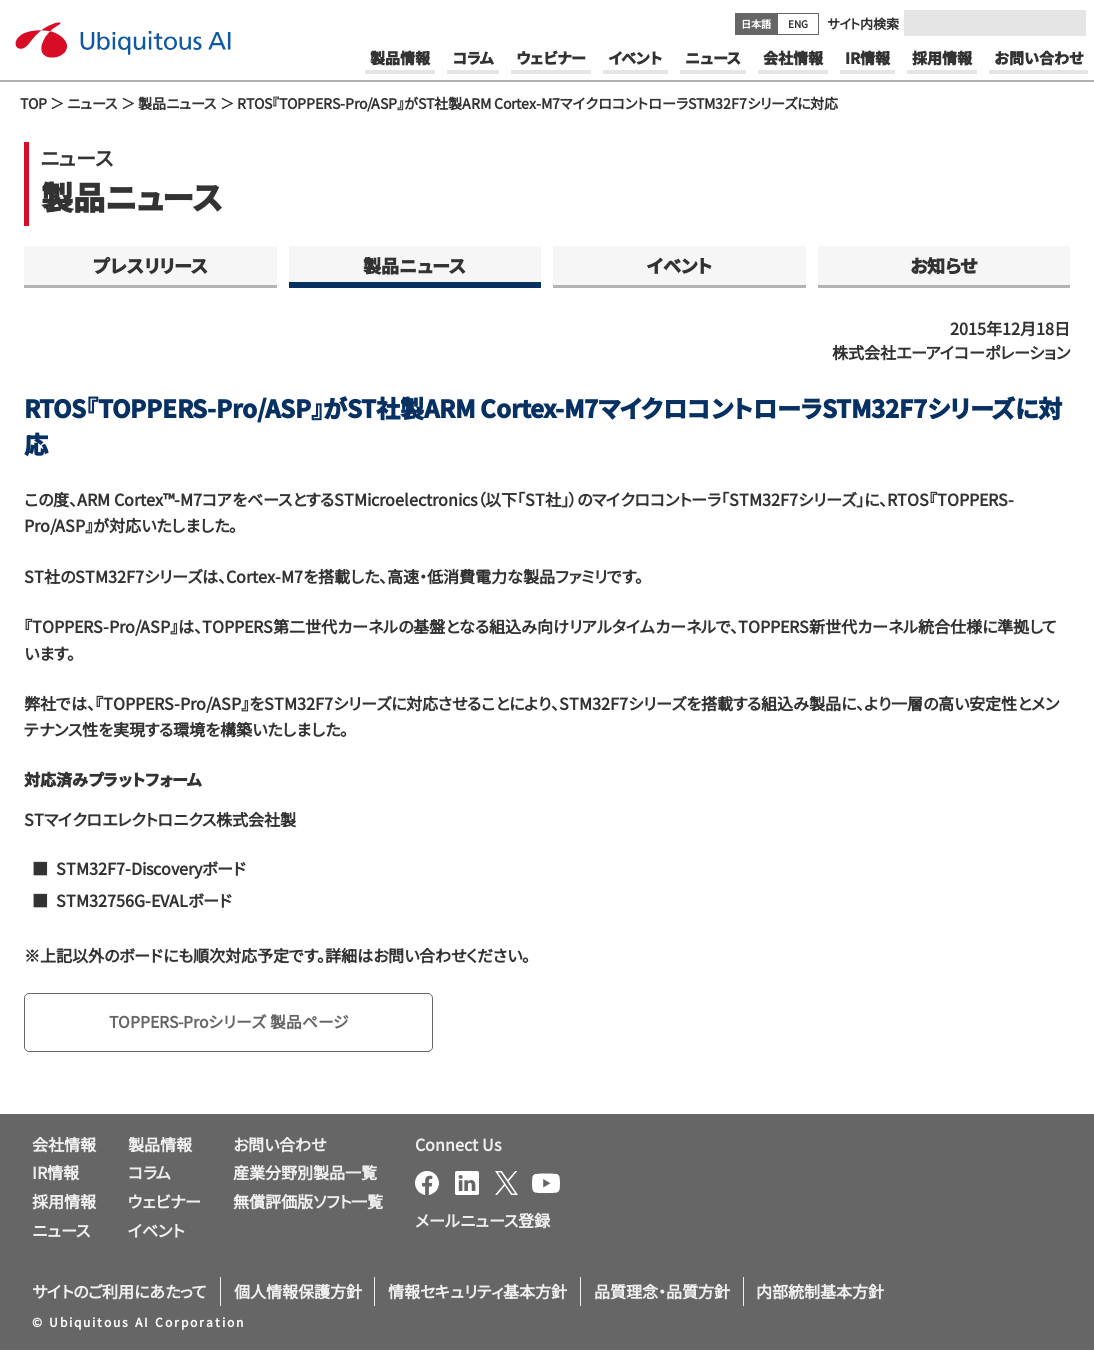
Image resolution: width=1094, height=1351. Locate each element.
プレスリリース (150, 265)
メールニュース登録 (482, 1220)
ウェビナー (164, 1202)
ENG (798, 23)
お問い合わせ (279, 1144)
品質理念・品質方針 (662, 1291)
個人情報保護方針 (298, 1291)
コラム (149, 1173)
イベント (679, 265)
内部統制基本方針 (820, 1291)
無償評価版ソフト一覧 (308, 1202)
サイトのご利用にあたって (119, 1291)
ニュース (92, 103)
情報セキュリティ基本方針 (477, 1291)
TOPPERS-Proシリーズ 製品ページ (231, 1022)
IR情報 (55, 1173)
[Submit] (1065, 23)
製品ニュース (177, 103)
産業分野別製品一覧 (305, 1173)
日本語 (756, 23)
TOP (33, 103)
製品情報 (160, 1144)
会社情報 (64, 1144)
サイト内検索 (863, 23)
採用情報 (64, 1202)
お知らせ (943, 265)
